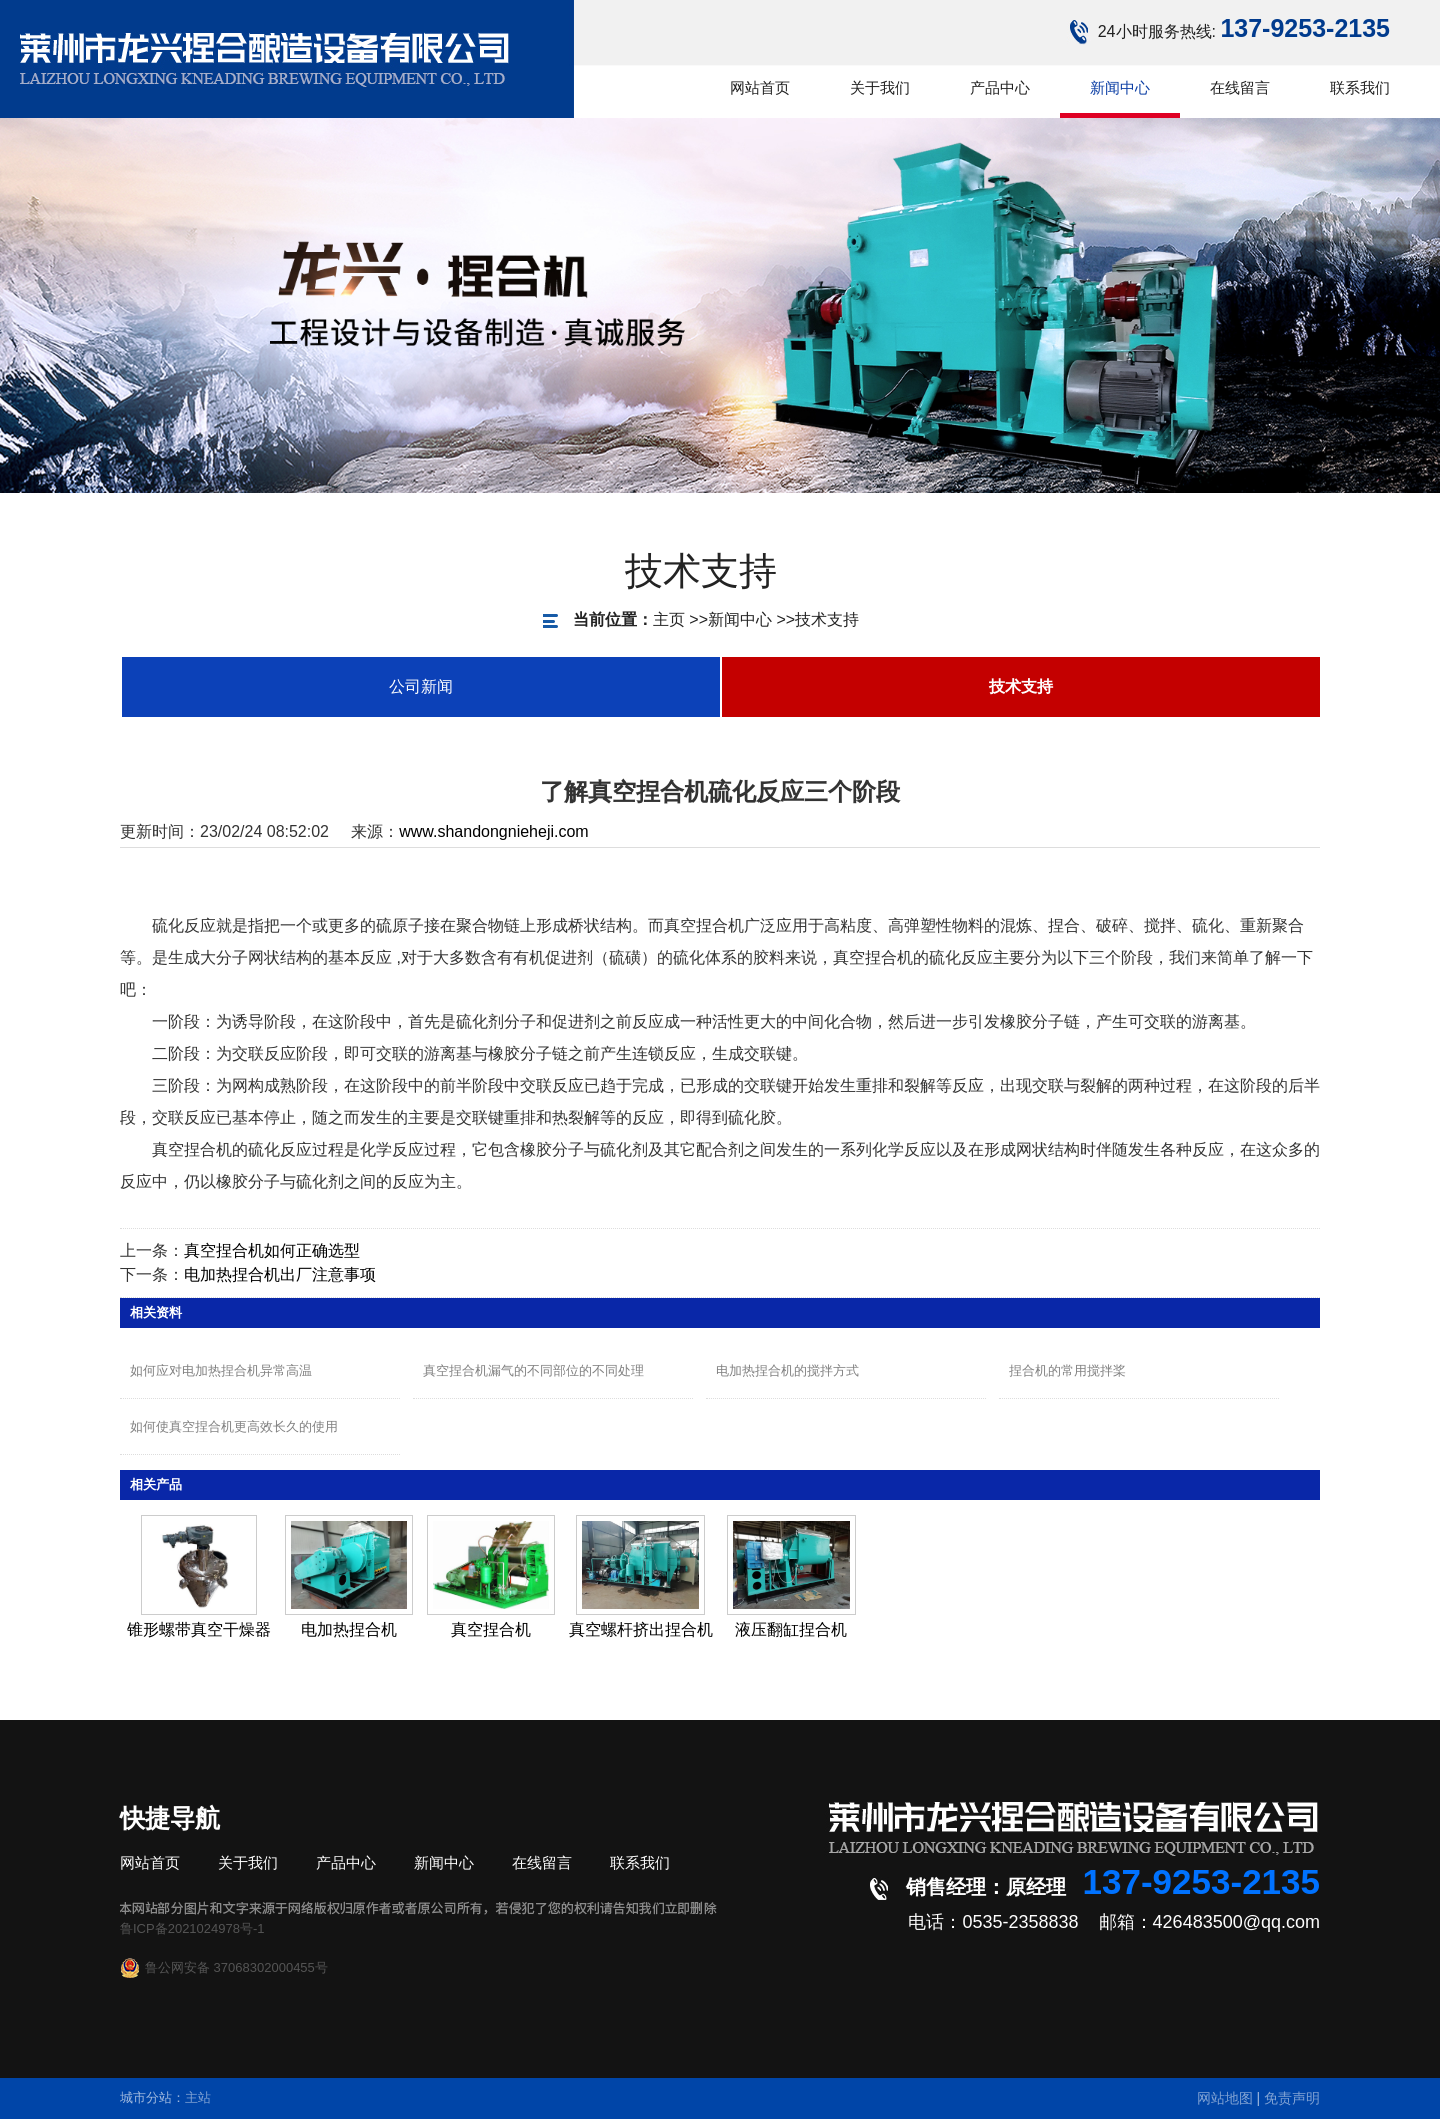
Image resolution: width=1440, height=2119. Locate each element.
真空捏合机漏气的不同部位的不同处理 (533, 1370)
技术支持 (771, 619)
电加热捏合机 (349, 1629)
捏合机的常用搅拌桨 (1067, 1370)
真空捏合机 (491, 1629)
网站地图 (1225, 2098)
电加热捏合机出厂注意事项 (280, 1274)
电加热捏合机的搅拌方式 (787, 1370)
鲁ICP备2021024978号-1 (192, 1928)
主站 (198, 2097)
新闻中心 (684, 619)
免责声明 (1292, 2098)
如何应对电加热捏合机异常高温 (221, 1370)
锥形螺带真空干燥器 (199, 1629)
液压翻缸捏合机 (791, 1629)
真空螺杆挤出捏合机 (641, 1629)
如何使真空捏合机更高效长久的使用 (234, 1426)
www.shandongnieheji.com (493, 831)
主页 (613, 619)
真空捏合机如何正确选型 (272, 1250)
